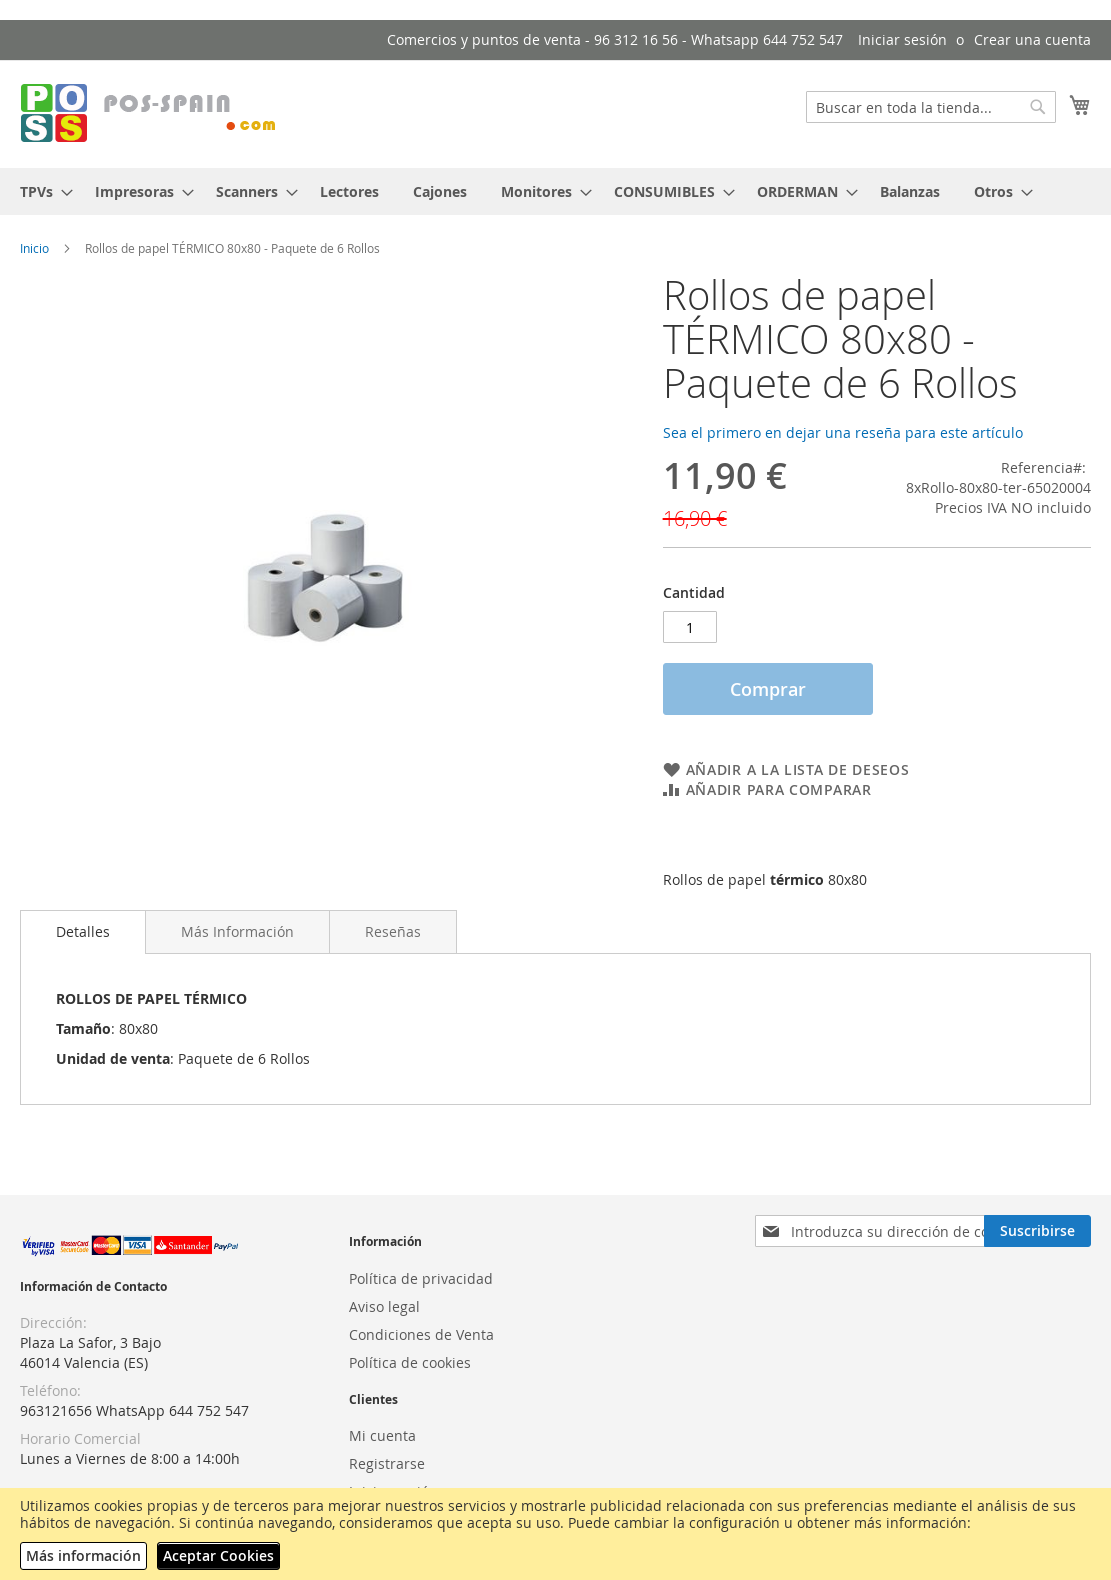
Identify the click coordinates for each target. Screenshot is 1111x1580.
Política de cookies (410, 1362)
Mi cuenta (382, 1435)
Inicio (34, 248)
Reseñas (393, 931)
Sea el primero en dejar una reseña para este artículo (843, 432)
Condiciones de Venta (421, 1334)
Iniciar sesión (902, 39)
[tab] (83, 932)
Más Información (237, 931)
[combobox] (931, 107)
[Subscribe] (1037, 1231)
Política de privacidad (421, 1278)
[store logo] (150, 113)
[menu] (555, 191)
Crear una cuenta (1032, 39)
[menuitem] (40, 191)
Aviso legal (384, 1306)
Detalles (83, 931)
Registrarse (387, 1463)
